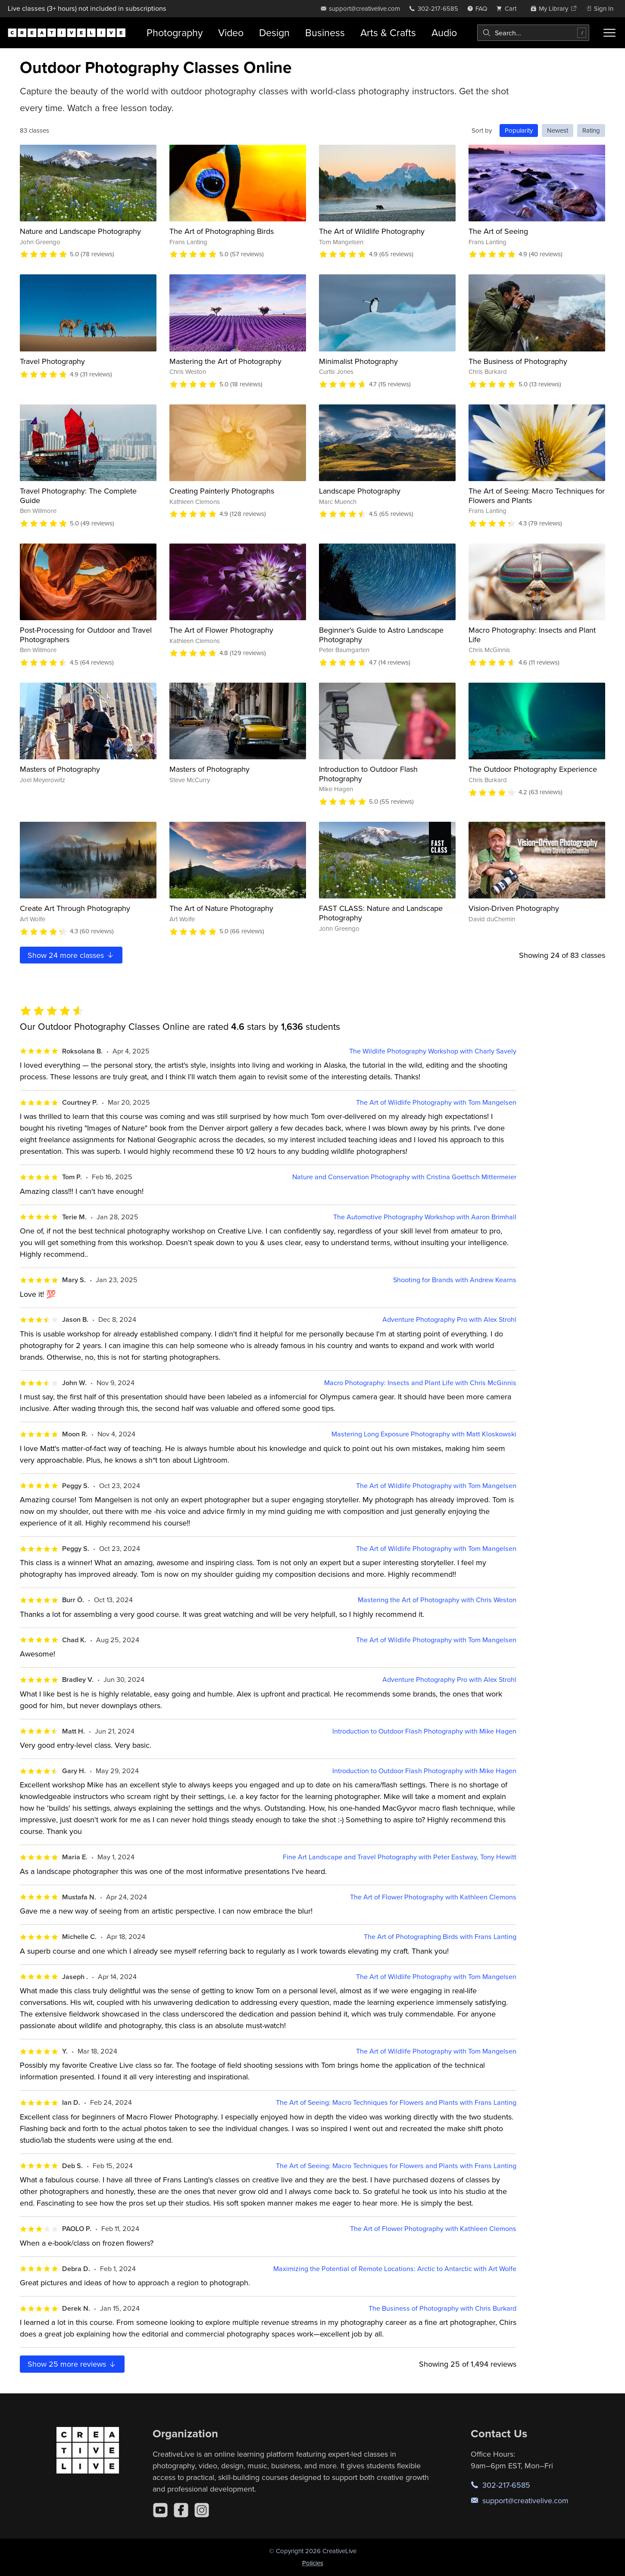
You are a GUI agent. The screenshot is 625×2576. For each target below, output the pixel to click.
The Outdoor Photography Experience (533, 769)
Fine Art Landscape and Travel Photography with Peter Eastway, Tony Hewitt (399, 1857)
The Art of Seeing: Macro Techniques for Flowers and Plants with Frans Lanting (396, 2102)
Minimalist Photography (358, 361)
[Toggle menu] (609, 32)
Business (325, 32)
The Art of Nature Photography (221, 908)
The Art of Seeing (498, 231)
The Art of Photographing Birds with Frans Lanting (440, 1937)
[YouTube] (160, 2510)
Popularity (519, 130)
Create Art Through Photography (75, 908)
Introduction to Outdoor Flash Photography (368, 774)
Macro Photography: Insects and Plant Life (532, 635)
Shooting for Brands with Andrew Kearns (454, 1280)
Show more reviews (72, 2363)
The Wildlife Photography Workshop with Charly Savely (432, 1051)
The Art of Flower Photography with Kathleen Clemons (433, 1897)
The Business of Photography (518, 361)
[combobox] (533, 32)
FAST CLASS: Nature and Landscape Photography (381, 913)
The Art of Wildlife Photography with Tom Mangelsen (436, 1102)
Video (231, 32)
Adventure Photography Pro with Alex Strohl (449, 1319)
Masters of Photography (60, 769)
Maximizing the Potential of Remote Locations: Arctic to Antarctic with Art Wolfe (394, 2269)
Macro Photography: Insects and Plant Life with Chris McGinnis (420, 1383)
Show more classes (71, 955)
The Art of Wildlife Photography (372, 231)
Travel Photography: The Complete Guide (78, 495)
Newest (557, 130)
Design (274, 32)
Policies (312, 2562)
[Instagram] (201, 2510)
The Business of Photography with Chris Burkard (442, 2308)
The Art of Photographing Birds (221, 231)
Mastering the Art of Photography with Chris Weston (437, 1600)
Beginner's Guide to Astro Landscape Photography (381, 635)
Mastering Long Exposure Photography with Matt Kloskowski (423, 1434)
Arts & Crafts (388, 32)
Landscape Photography (359, 490)
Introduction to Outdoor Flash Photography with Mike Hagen (424, 1731)
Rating (591, 130)
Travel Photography (52, 361)
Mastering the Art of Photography (225, 361)
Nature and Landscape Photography (80, 231)
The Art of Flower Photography (221, 630)
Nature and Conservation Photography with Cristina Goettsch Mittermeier (404, 1177)
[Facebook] (181, 2510)
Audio (444, 32)
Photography (175, 32)
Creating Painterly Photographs (221, 490)
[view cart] (508, 8)
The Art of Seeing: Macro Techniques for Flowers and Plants (537, 495)
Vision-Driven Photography (514, 908)
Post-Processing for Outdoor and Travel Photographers (86, 635)
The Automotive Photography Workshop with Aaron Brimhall (424, 1217)
